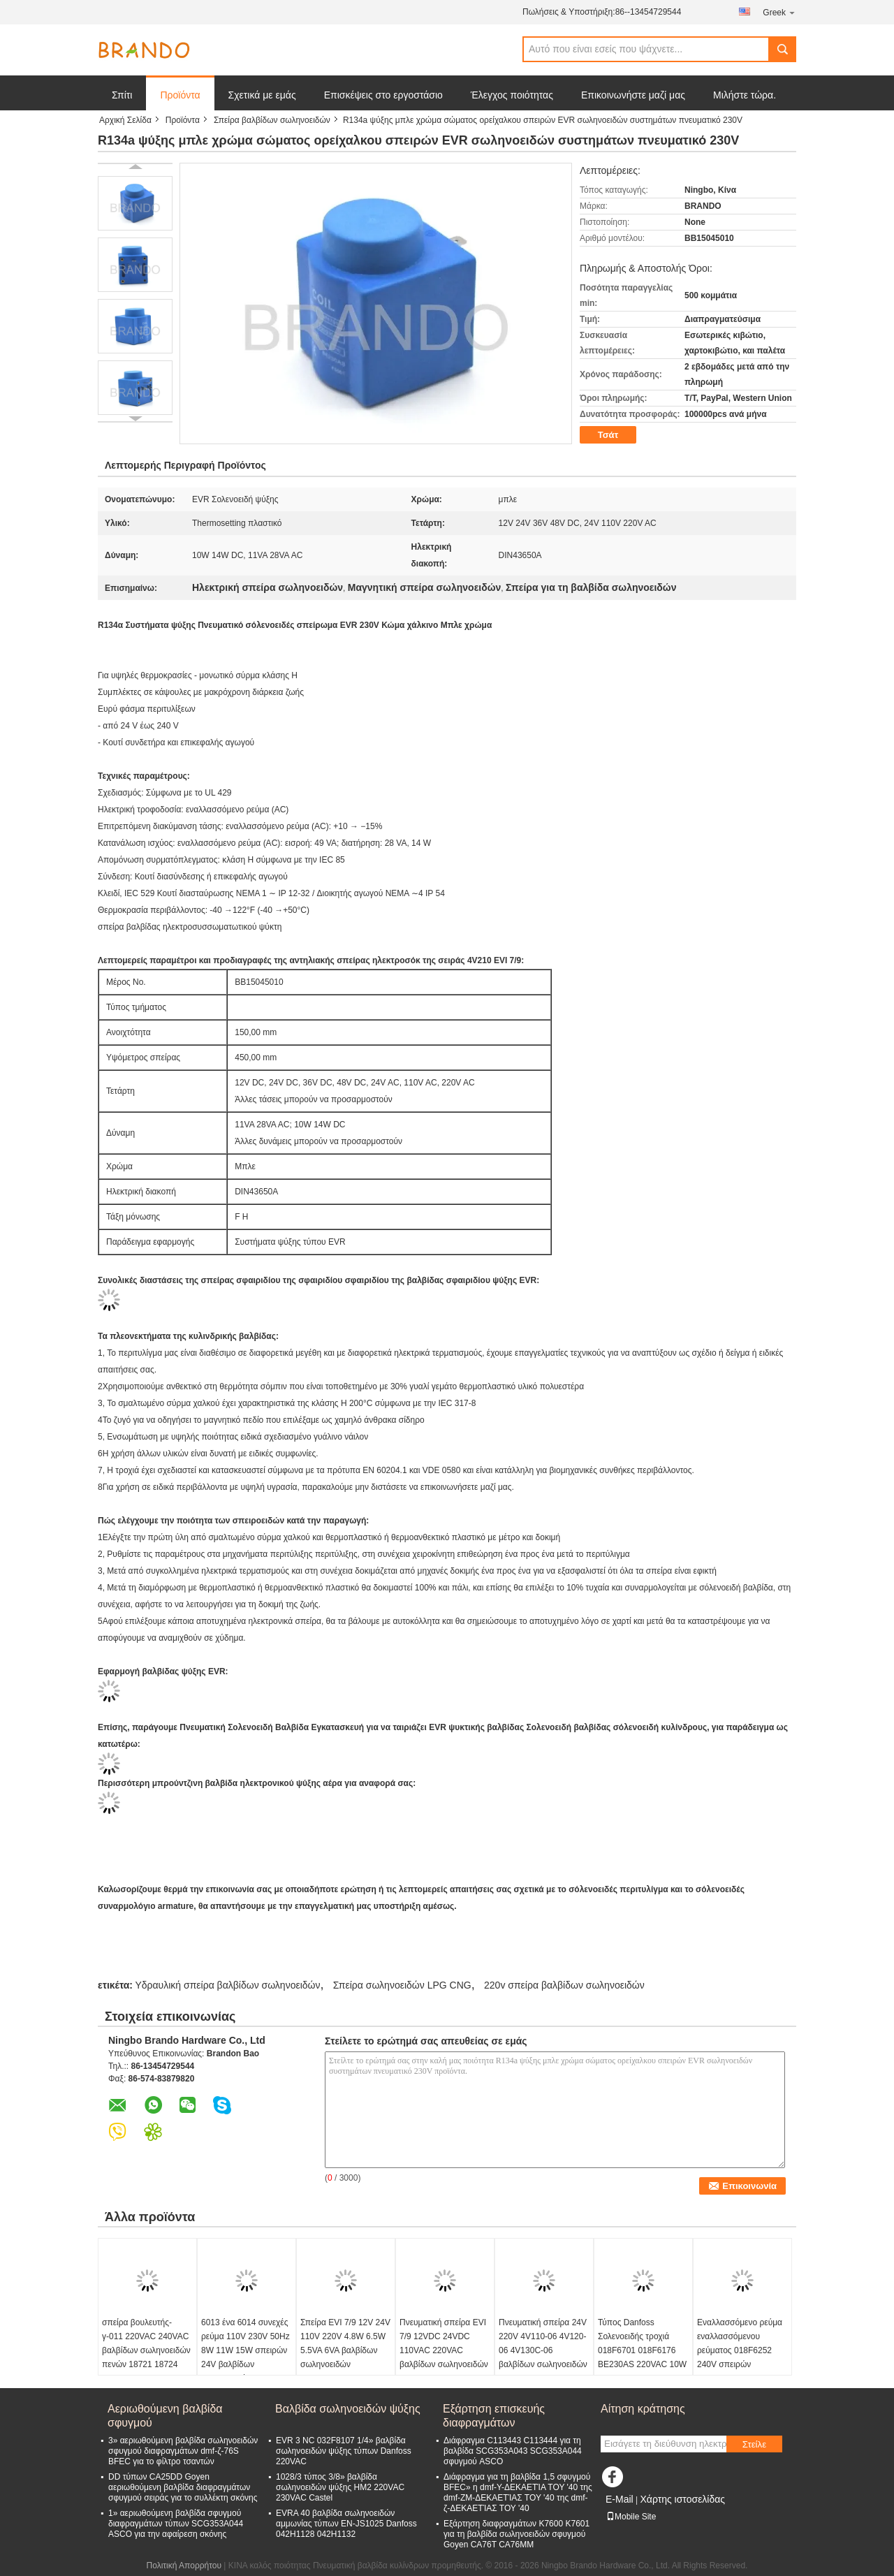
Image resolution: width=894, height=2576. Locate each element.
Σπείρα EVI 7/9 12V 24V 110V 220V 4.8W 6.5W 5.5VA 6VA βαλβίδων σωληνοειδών (345, 2343)
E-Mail (619, 2499)
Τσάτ (608, 435)
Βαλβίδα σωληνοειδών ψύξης (347, 2409)
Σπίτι (122, 95)
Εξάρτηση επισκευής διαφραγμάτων (494, 2416)
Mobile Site (631, 2517)
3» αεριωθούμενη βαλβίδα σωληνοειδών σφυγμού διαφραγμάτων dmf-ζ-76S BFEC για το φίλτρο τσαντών (183, 2451)
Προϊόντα (180, 95)
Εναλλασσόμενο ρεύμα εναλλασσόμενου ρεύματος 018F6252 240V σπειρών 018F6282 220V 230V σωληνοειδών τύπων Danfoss (739, 2364)
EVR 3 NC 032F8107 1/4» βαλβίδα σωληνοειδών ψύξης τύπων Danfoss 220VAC (343, 2451)
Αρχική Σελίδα (125, 120)
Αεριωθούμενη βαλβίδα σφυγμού (165, 2416)
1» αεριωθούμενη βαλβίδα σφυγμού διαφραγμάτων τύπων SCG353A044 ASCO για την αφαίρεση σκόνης (175, 2523)
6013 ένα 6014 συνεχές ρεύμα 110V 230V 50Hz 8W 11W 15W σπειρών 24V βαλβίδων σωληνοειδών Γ (245, 2350)
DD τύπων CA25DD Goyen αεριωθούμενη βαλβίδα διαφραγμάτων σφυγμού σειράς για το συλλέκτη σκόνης (183, 2487)
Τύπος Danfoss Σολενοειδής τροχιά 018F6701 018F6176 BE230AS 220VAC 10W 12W (642, 2350)
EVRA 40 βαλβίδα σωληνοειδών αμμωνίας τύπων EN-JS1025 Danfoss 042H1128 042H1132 (346, 2523)
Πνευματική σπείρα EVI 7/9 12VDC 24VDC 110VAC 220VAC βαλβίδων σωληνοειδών (444, 2343)
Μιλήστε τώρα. (744, 95)
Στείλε (754, 2444)
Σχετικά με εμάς (262, 95)
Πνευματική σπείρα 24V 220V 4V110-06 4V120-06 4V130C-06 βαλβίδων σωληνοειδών (543, 2343)
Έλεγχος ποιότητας (512, 95)
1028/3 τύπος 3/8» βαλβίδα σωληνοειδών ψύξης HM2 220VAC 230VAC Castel (340, 2487)
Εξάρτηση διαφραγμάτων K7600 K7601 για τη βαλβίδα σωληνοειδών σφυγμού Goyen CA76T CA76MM (516, 2534)
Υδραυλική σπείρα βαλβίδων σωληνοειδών (227, 1985)
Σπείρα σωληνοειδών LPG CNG (402, 1985)
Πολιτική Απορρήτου (184, 2565)
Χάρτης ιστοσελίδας (682, 2499)
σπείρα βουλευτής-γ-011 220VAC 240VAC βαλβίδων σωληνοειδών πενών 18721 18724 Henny (146, 2350)
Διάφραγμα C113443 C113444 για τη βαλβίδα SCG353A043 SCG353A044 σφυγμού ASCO (513, 2451)
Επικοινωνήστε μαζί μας (633, 95)
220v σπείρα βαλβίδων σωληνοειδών (564, 1985)
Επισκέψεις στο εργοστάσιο (383, 95)
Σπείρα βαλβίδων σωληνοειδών (272, 120)
